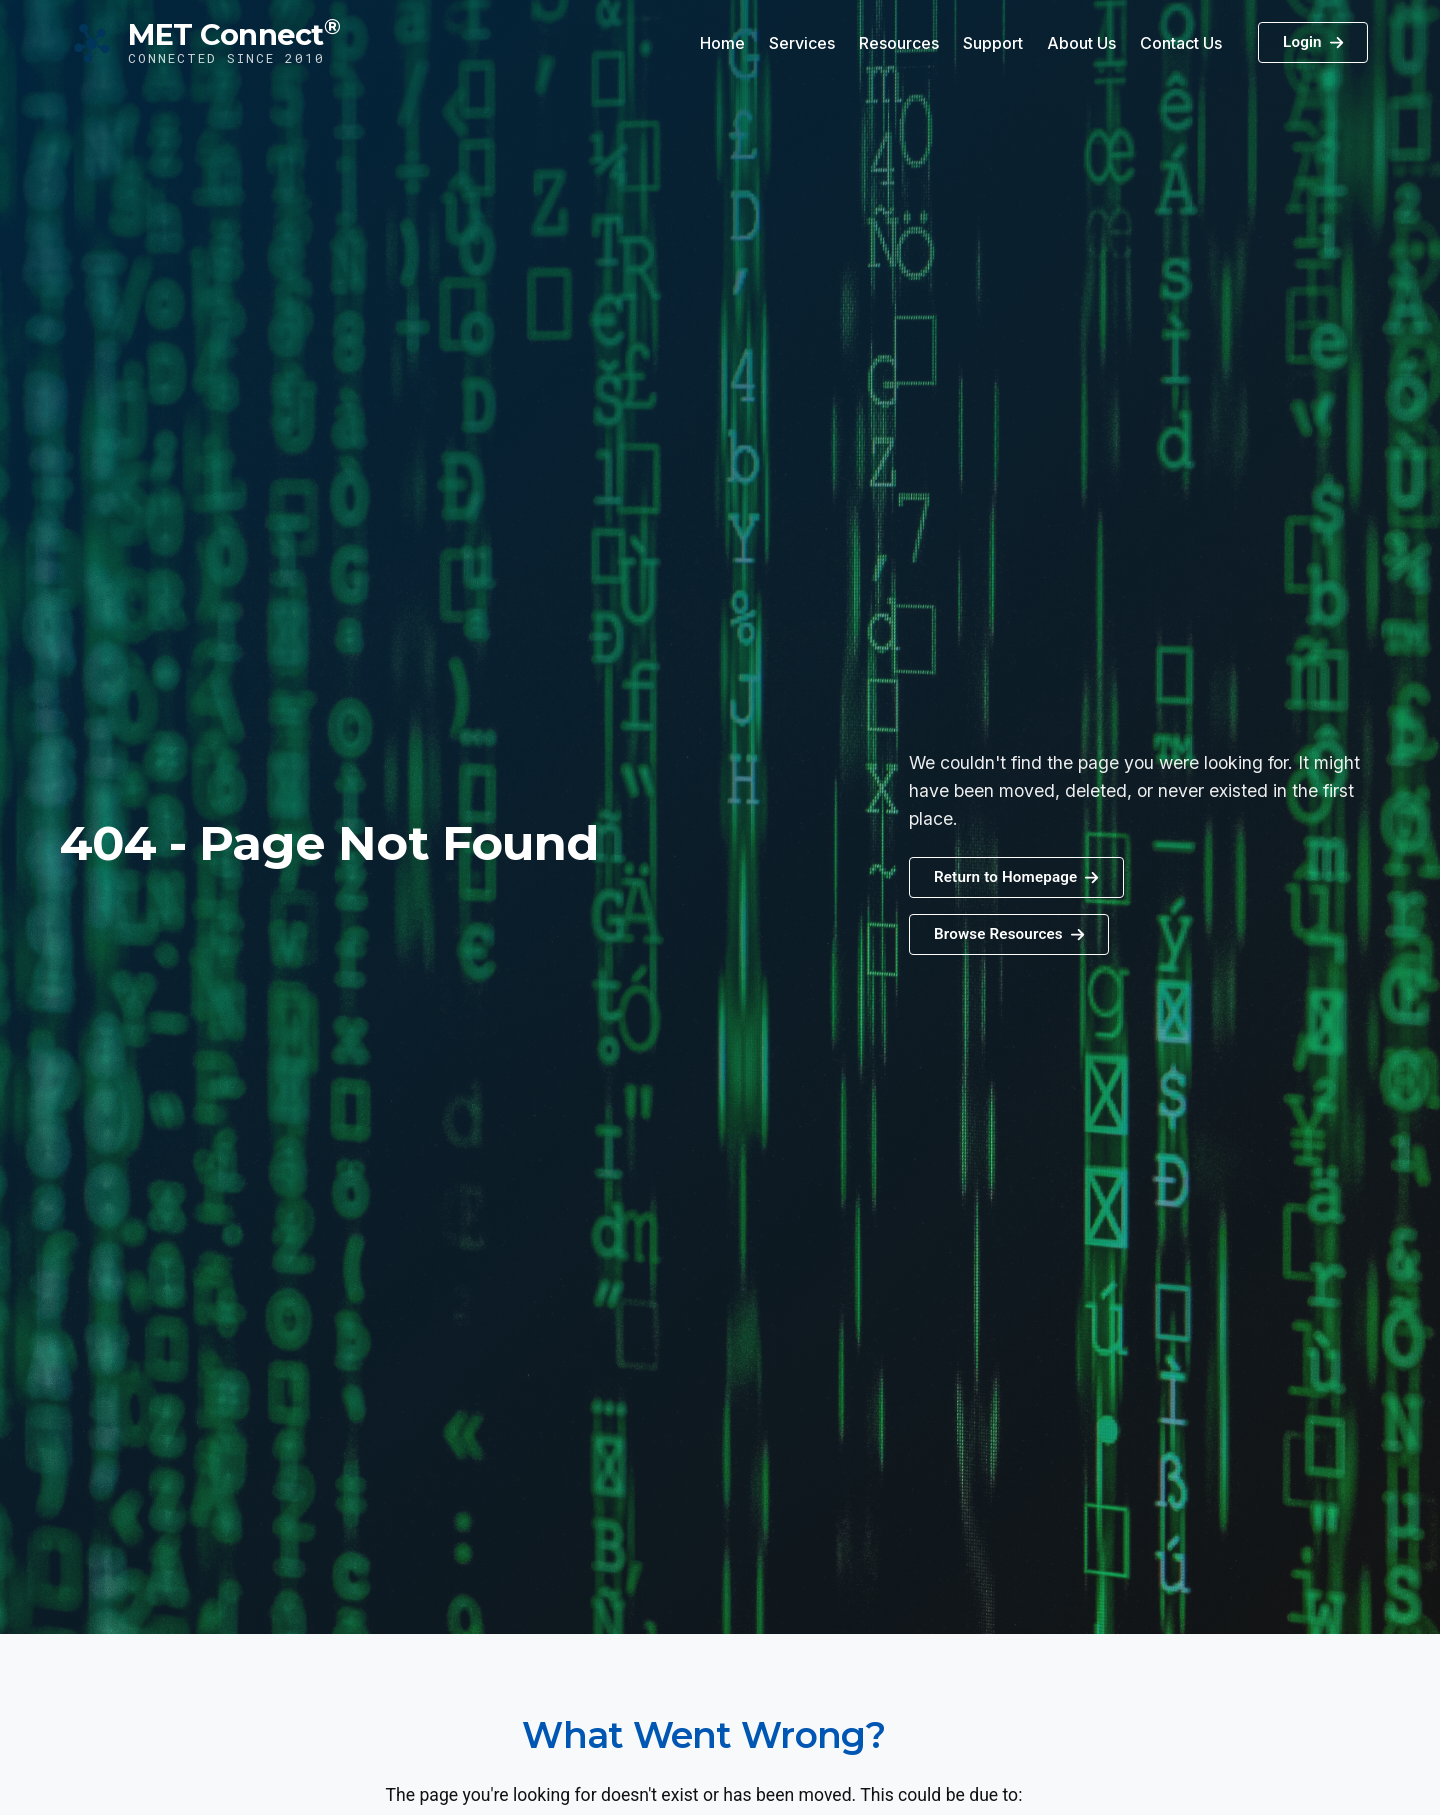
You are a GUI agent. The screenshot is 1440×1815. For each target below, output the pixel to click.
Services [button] (802, 43)
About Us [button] (1081, 43)
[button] (1009, 934)
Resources (899, 43)
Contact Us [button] (1181, 43)
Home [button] (722, 43)
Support (993, 43)
